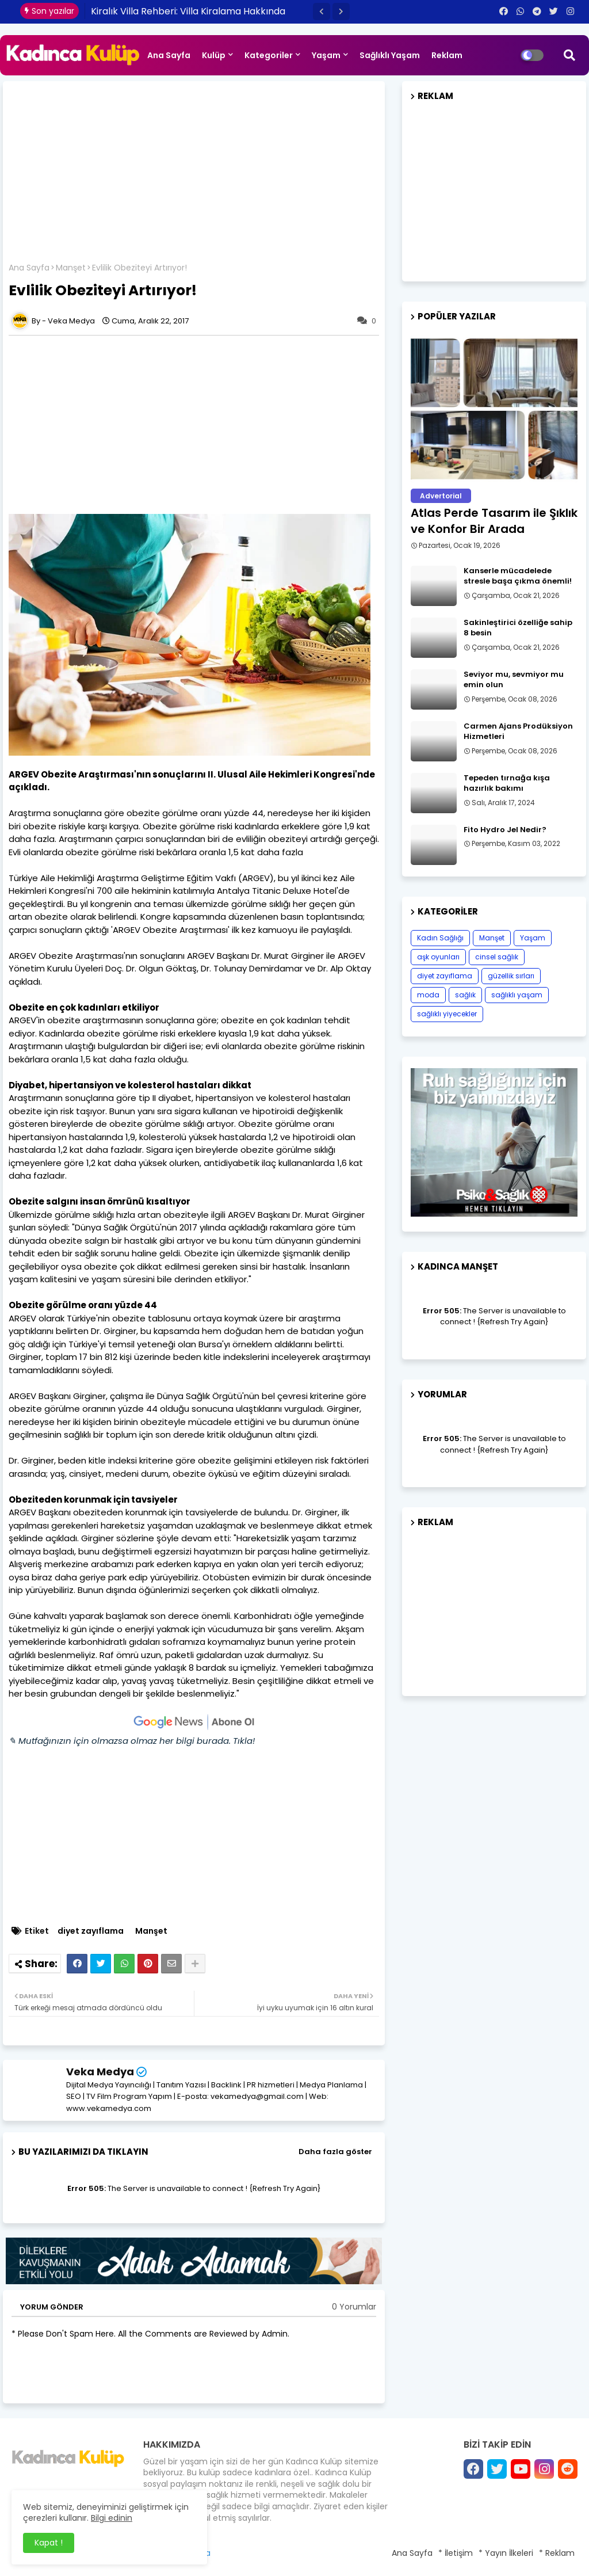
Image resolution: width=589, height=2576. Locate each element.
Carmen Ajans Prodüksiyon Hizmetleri (518, 731)
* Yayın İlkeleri (506, 2553)
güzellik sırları (511, 976)
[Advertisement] (194, 176)
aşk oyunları (438, 957)
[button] (321, 11)
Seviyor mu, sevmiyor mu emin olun (514, 679)
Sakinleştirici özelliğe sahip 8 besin (518, 628)
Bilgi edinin (111, 2518)
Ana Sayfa (168, 55)
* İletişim (455, 2553)
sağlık (465, 995)
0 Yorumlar (354, 2306)
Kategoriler (268, 55)
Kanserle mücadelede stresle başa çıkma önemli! (518, 576)
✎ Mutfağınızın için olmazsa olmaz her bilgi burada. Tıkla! (132, 1741)
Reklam (446, 55)
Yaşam (326, 55)
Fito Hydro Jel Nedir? (505, 830)
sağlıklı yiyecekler (447, 1014)
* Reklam (557, 2553)
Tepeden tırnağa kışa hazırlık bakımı (507, 783)
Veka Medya (100, 2071)
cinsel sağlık (496, 957)
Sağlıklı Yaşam (389, 55)
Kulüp (213, 55)
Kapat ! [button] (49, 2542)
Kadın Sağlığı (440, 938)
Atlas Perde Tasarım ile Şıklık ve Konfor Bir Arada (494, 521)
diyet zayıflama (91, 1931)
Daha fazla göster (335, 2151)
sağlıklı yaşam (516, 995)
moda (428, 995)
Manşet (71, 267)
